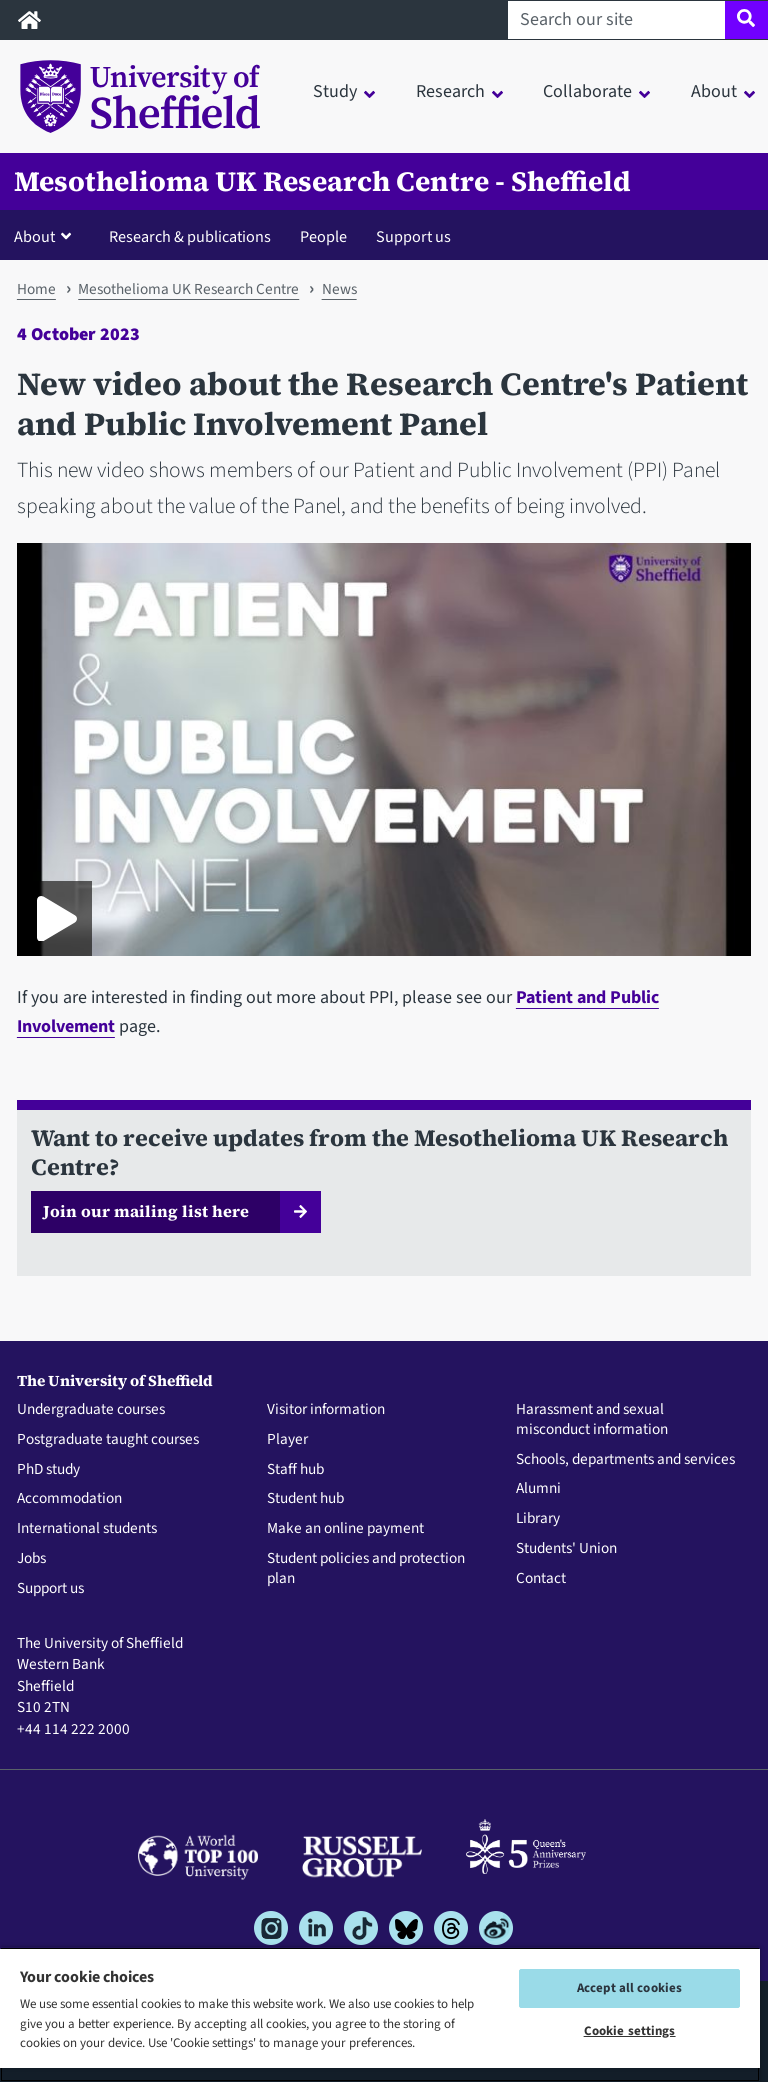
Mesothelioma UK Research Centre (188, 289)
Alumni (538, 1489)
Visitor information (326, 1410)
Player (287, 1440)
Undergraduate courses (91, 1410)
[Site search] (746, 20)
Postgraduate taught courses (108, 1440)
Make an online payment (345, 1529)
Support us (413, 236)
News (339, 289)
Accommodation (69, 1499)
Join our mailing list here (146, 1211)
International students (87, 1529)
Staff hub (295, 1470)
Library (538, 1519)
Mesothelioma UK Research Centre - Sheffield (322, 181)
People (323, 236)
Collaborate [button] (587, 91)
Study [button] (335, 91)
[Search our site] (616, 20)
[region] (380, 2014)
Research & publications (190, 236)
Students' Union (566, 1549)
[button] (47, 236)
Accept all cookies (629, 1988)
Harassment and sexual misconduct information (592, 1420)
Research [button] (450, 91)
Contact (541, 1579)
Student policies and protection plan (366, 1569)
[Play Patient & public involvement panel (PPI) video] (54, 918)
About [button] (714, 91)
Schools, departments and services (625, 1460)
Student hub (305, 1499)
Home (36, 289)
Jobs (31, 1559)
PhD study (48, 1470)
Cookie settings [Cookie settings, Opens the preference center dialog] (630, 2031)
